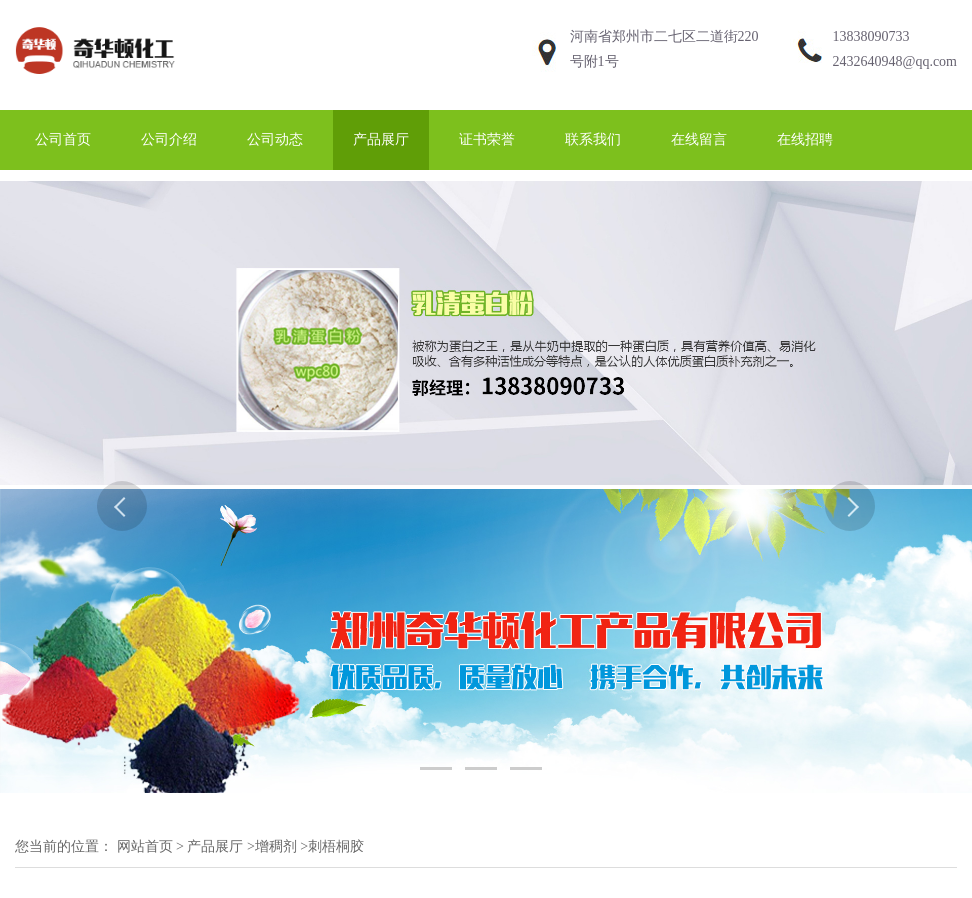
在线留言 (699, 139)
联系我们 (593, 139)
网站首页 (145, 846)
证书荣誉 (487, 139)
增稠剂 (276, 846)
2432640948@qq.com (895, 61)
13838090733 (871, 36)
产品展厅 (381, 139)
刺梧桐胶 (336, 846)
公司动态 (275, 139)
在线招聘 (805, 139)
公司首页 (63, 139)
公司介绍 (169, 139)
